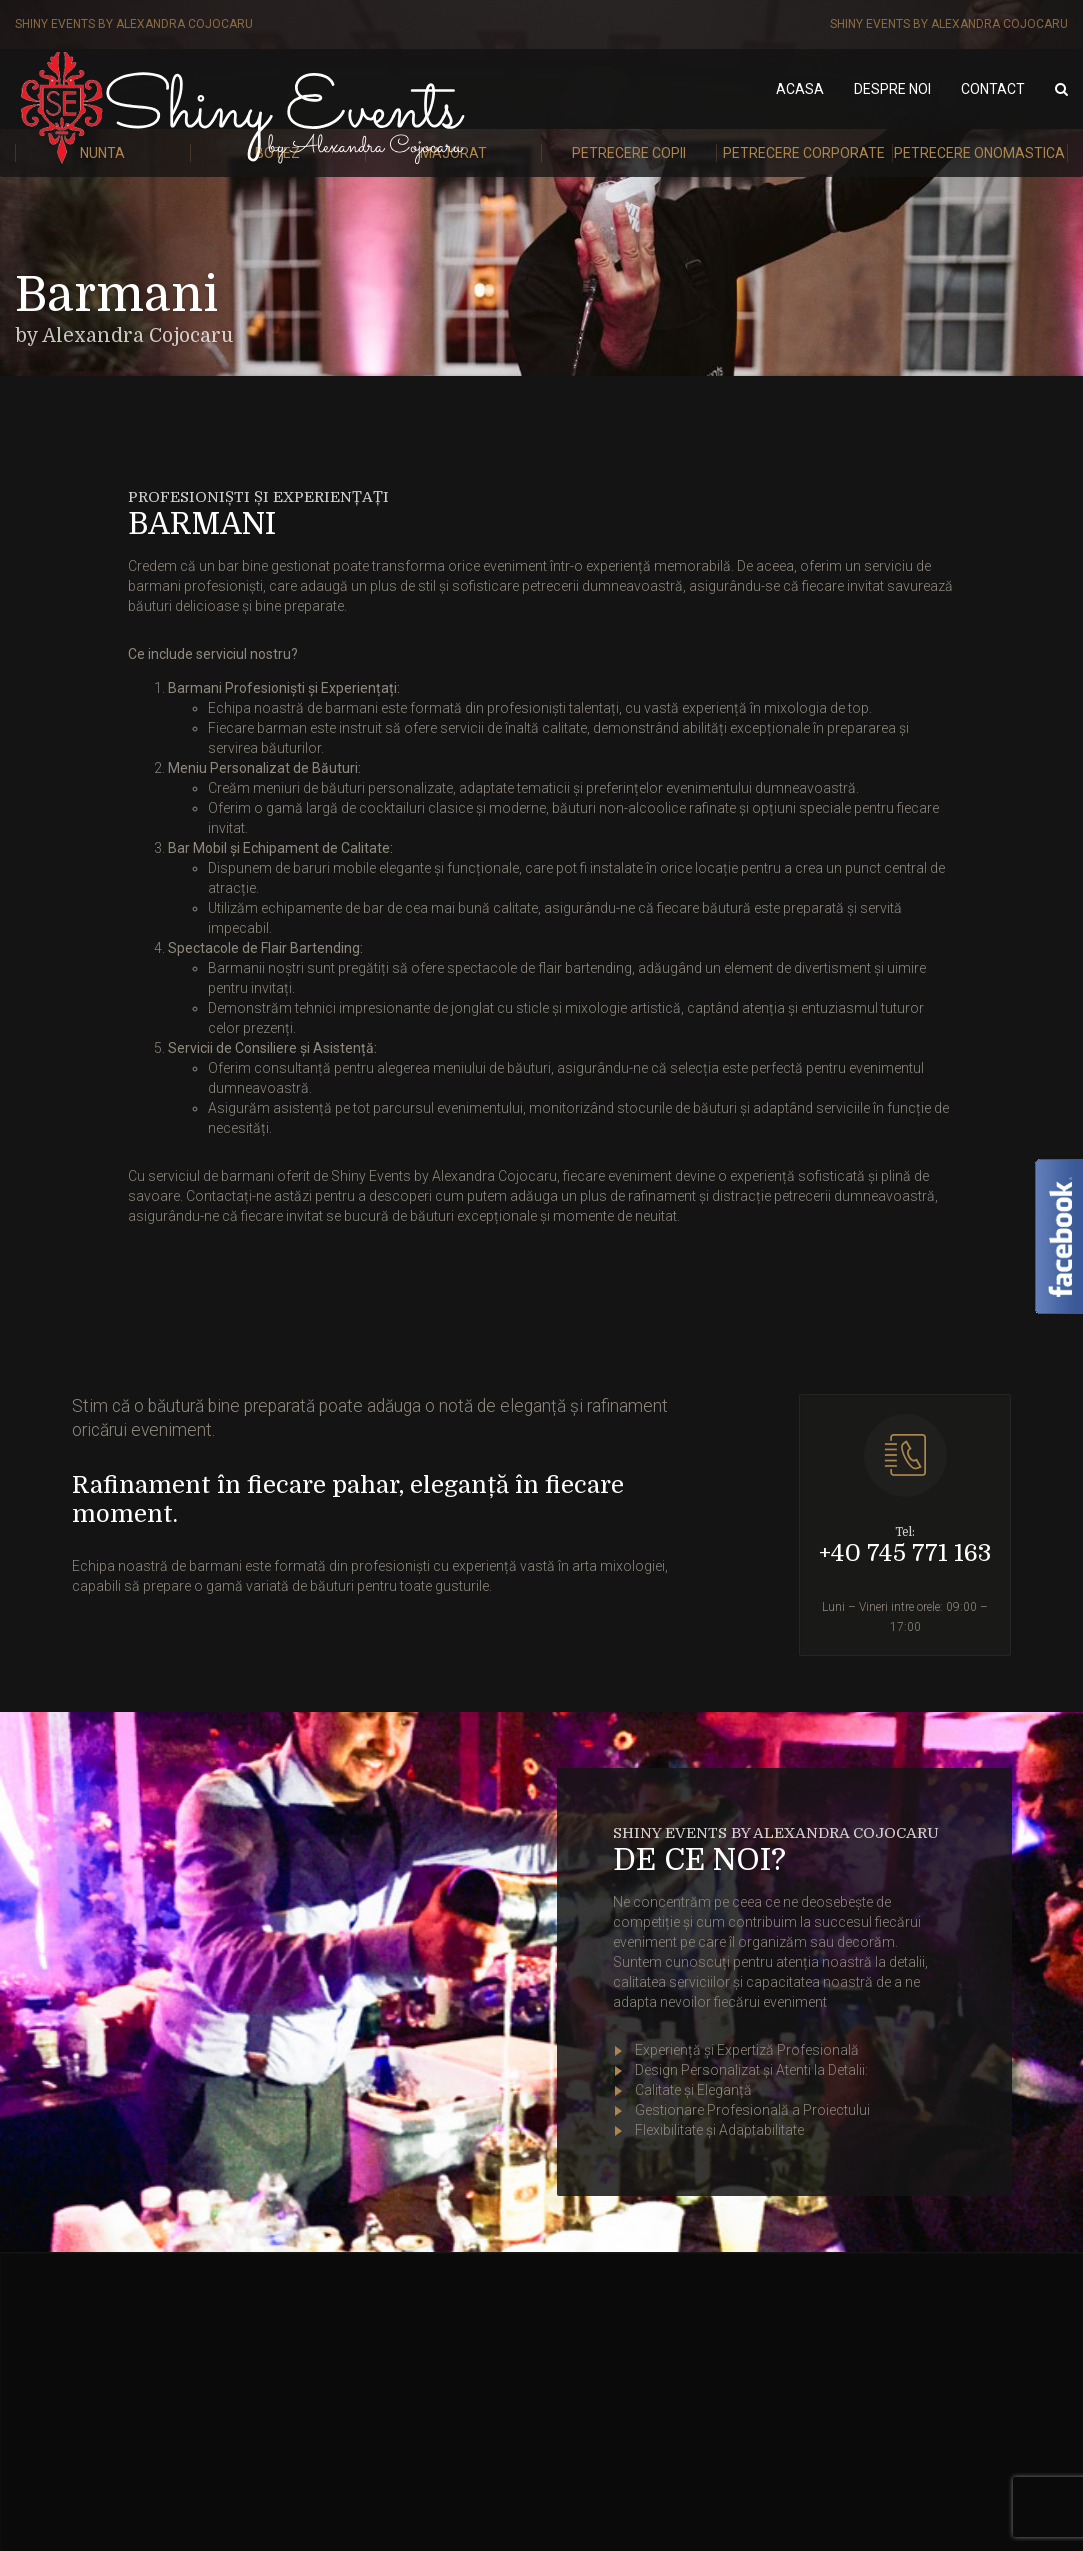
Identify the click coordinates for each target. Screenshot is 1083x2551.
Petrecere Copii (629, 153)
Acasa (800, 89)
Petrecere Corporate (804, 153)
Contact (993, 89)
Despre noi (892, 89)
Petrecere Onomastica (979, 153)
